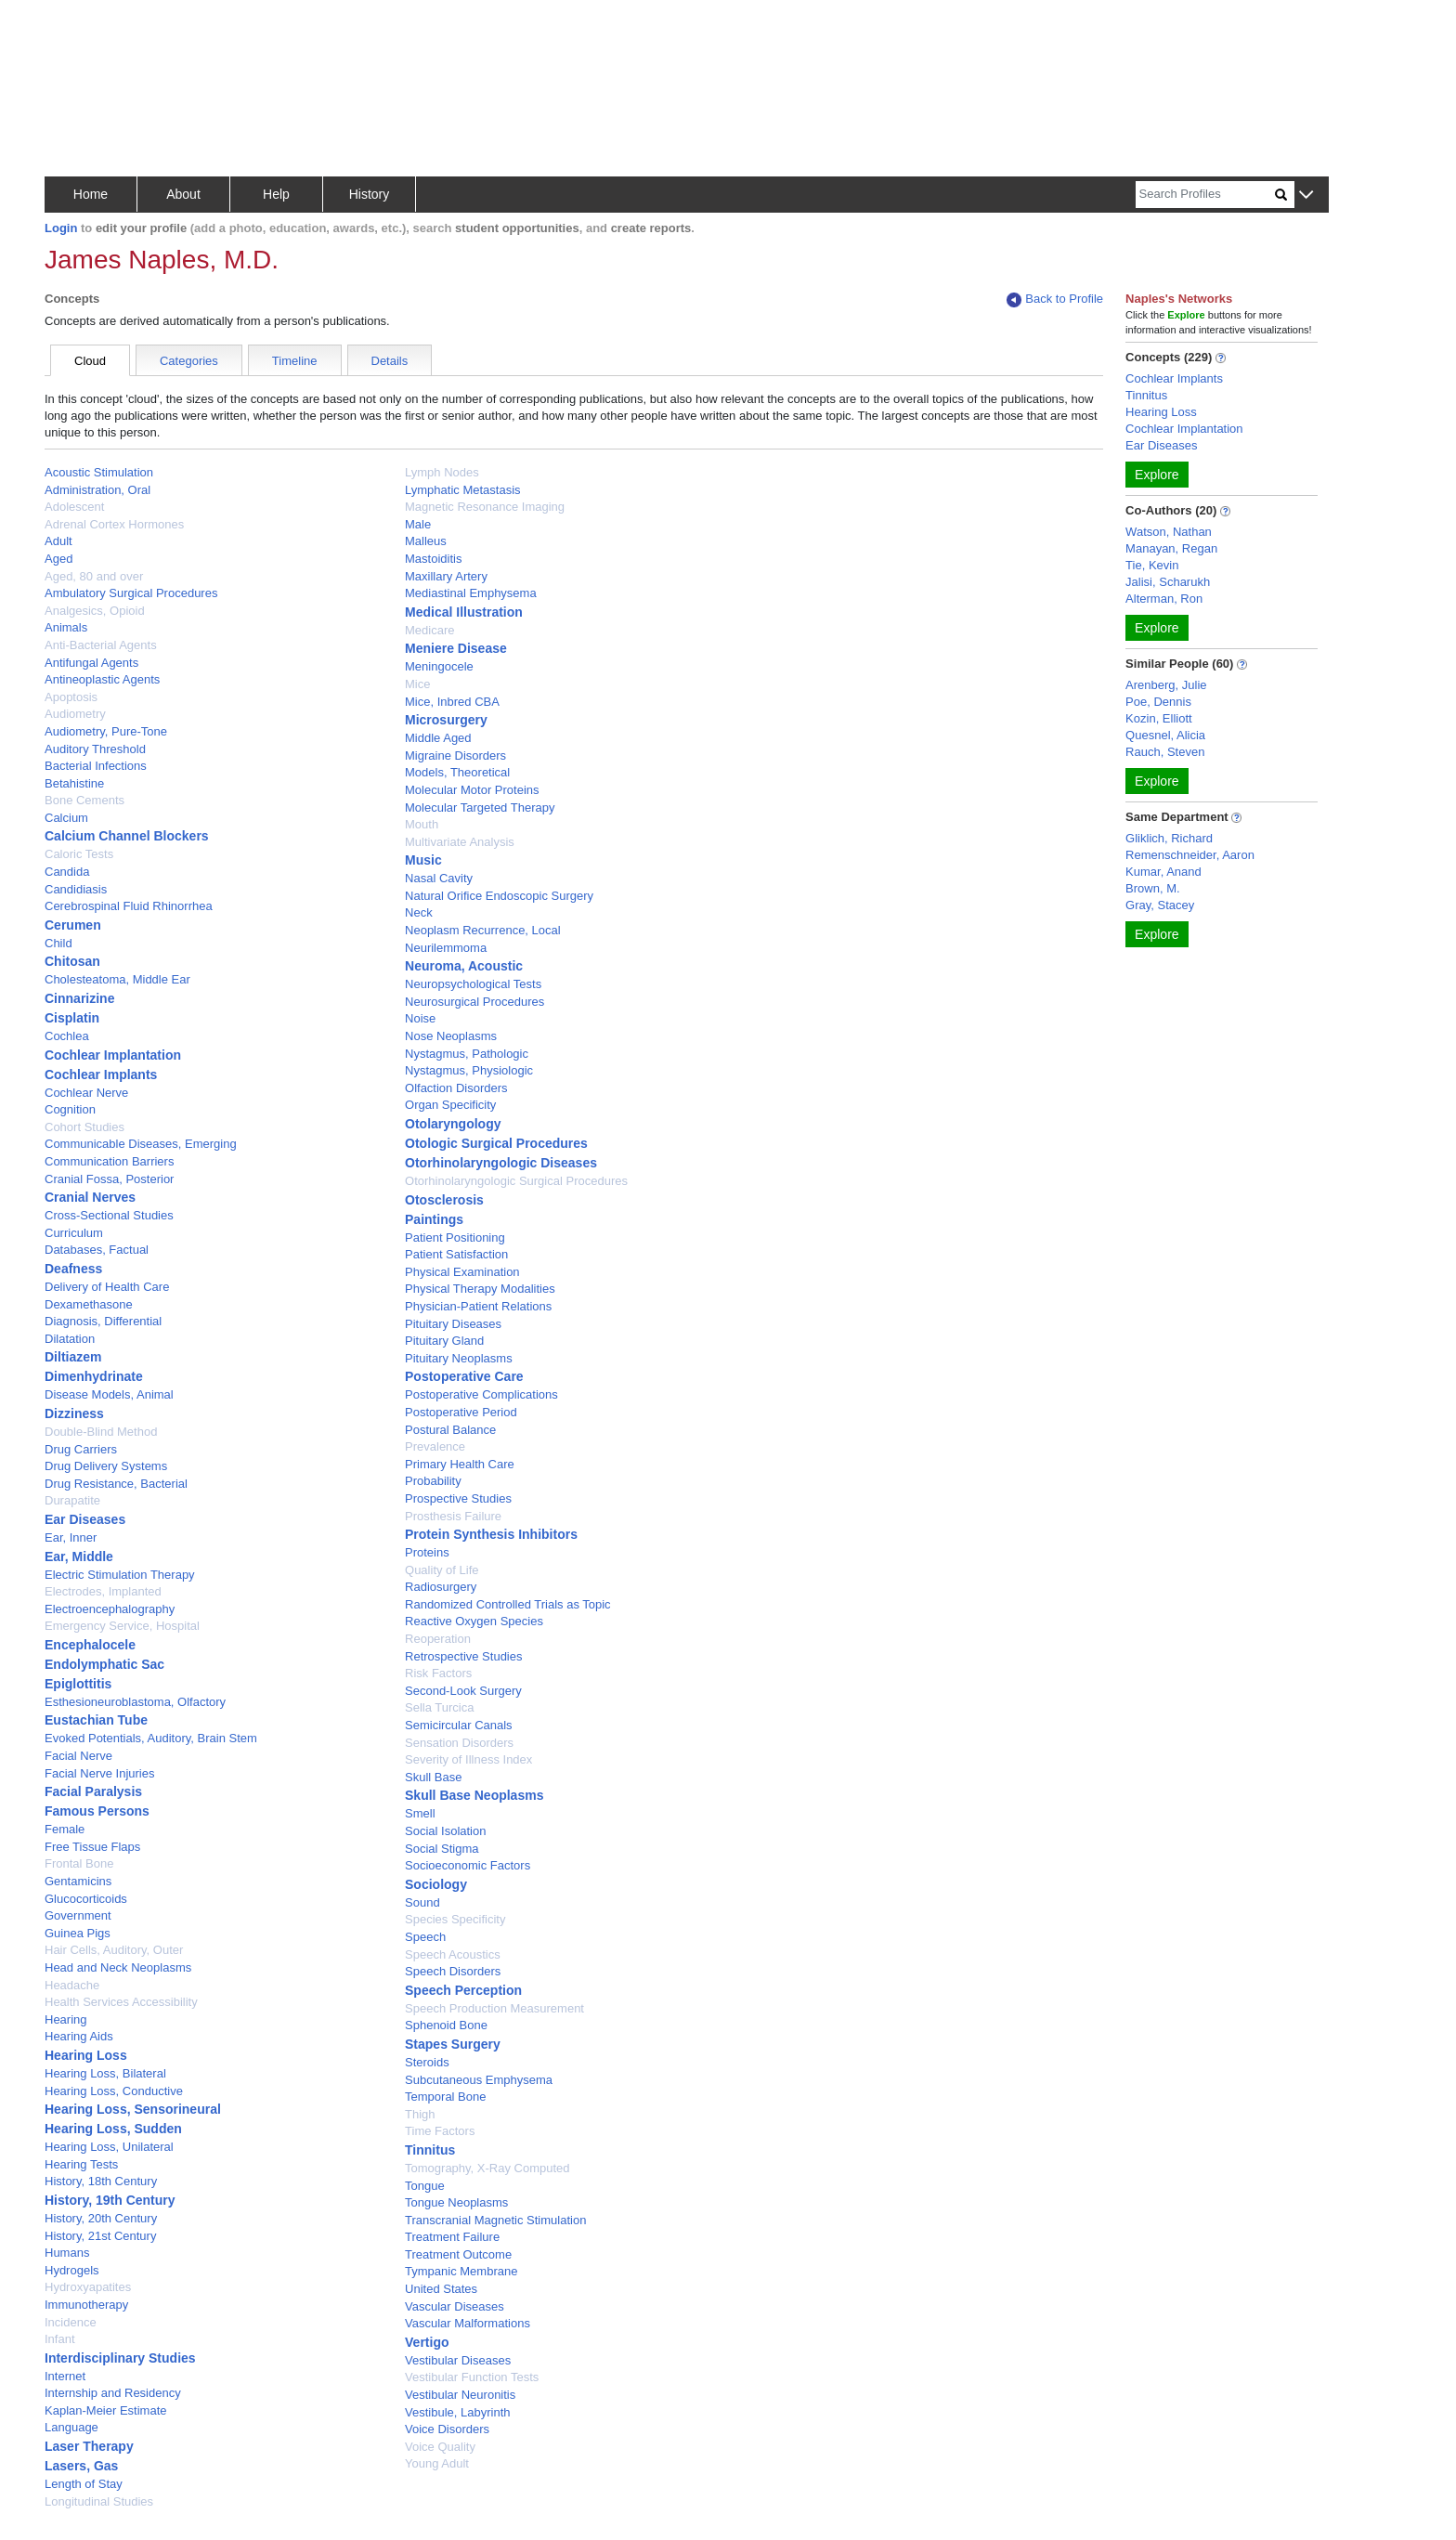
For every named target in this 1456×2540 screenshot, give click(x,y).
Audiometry (75, 714)
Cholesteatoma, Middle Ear (117, 979)
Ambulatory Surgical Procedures (131, 593)
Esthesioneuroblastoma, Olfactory (135, 1702)
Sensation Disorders (459, 1743)
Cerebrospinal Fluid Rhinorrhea (129, 906)
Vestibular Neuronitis (460, 2395)
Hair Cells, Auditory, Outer (114, 1950)
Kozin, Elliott (1158, 718)
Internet (65, 2376)
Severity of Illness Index (468, 1759)
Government (78, 1915)
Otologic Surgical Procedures (496, 1143)
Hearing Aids (79, 2036)
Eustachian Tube (96, 1720)
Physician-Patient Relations (478, 1306)
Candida (67, 872)
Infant (60, 2339)
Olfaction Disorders (456, 1088)
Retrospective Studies (463, 1656)
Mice (417, 684)
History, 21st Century (100, 2236)
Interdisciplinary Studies (120, 2358)
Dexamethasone (89, 1304)
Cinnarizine (79, 998)
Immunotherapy (86, 2305)
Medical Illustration (464, 612)
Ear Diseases (85, 1519)
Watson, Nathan (1168, 532)
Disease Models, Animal (109, 1394)
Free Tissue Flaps (92, 1847)
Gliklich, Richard (1169, 838)
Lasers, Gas (81, 2465)
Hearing (66, 2019)
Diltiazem (73, 1356)
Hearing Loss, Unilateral (109, 2147)
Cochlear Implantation (113, 1055)
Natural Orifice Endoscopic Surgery (499, 896)
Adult (58, 541)
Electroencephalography (110, 1609)
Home (90, 194)
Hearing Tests (81, 2164)
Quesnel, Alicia (1165, 735)
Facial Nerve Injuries (100, 1773)
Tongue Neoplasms (456, 2202)
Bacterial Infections (96, 766)
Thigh (420, 2114)
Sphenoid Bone (446, 2025)
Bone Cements (84, 800)
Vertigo (426, 2342)
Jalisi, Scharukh (1167, 582)
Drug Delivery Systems (106, 1466)
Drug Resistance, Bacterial (116, 1484)
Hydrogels (72, 2270)
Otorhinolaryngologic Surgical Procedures (516, 1181)
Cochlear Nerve (86, 1093)
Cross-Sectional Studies (109, 1215)
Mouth (421, 824)
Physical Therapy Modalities (480, 1289)
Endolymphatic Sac (104, 1664)
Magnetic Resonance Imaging (485, 507)
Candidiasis (76, 889)
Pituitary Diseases (453, 1324)
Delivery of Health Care (107, 1287)
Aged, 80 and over (94, 576)
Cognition (70, 1109)
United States (441, 2289)
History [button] (369, 194)
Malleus (426, 541)
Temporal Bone (445, 2097)
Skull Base (433, 1777)
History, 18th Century (101, 2181)
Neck (419, 912)
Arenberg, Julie (1165, 685)
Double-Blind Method (101, 1432)
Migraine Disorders (455, 755)
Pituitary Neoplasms (459, 1358)
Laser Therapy (89, 2446)
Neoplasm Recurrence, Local (483, 930)
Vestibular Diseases (458, 2360)
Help (276, 194)
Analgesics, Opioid (95, 611)
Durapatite (72, 1500)
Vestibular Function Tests (472, 2377)
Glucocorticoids (86, 1899)
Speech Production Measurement (494, 2008)
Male (418, 524)
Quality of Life (442, 1570)
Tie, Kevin (1151, 565)
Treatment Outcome (458, 2254)
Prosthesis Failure (453, 1516)
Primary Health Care (459, 1464)
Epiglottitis (78, 1683)
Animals (66, 627)
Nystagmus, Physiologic (469, 1070)
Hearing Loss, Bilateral (105, 2073)
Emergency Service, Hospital (122, 1626)
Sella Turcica (439, 1707)
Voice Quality (440, 2447)
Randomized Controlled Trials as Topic (508, 1604)
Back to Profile (1055, 299)
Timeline (295, 361)
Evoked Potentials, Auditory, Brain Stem (151, 1738)
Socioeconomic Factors (467, 1865)
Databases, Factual (97, 1250)
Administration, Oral (97, 490)
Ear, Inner (71, 1537)
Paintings (434, 1219)
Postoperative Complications (481, 1394)
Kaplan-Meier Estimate (106, 2410)
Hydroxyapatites (88, 2287)
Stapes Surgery (452, 2044)
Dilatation (70, 1339)
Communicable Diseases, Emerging (141, 1144)
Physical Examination (462, 1272)
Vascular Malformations (467, 2323)
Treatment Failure (452, 2237)
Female (64, 1829)
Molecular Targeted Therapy (479, 807)
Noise (420, 1018)
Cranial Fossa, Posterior (109, 1179)
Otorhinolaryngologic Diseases (501, 1162)
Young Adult (437, 2463)
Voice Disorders (447, 2429)
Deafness (73, 1268)
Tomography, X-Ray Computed (487, 2168)
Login (61, 228)
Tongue (425, 2186)
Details (390, 361)
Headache (72, 1985)
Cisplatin (72, 1017)
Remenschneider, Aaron (1189, 855)
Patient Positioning (455, 1237)
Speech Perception (463, 1990)
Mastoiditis (433, 559)
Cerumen (73, 925)
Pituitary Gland (444, 1341)
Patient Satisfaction (456, 1254)
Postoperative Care (464, 1376)
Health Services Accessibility (121, 2002)
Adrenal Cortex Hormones (114, 524)
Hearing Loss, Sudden (113, 2128)
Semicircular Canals (459, 1725)
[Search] (1205, 194)
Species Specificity (455, 1919)
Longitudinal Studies (99, 2501)
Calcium (66, 818)
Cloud (90, 361)
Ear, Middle (79, 1556)
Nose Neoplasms (451, 1036)
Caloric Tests (79, 854)
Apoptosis (71, 697)
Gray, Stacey (1159, 905)
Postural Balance (450, 1430)
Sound (422, 1902)
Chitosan (72, 961)
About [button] (183, 194)
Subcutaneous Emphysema (478, 2080)
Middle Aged (438, 738)
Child (58, 943)
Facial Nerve (78, 1756)
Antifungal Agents (91, 663)
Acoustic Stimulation (99, 472)
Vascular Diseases (454, 2306)
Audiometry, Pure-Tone (106, 731)
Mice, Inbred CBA (452, 702)
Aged (58, 559)
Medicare (429, 630)
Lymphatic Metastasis (463, 490)
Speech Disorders (452, 1971)
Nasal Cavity (439, 878)
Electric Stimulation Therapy (120, 1575)
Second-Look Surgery (463, 1691)
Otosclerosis (444, 1199)
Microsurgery (446, 719)
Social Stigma (441, 1849)
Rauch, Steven (1164, 752)
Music (423, 860)
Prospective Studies (458, 1498)
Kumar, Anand (1163, 872)
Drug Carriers (81, 1449)
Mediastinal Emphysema (471, 593)
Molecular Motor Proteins (472, 790)
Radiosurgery (440, 1587)
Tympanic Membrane (461, 2271)
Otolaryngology (452, 1123)
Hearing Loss (86, 2055)
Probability (433, 1481)
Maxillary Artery (446, 576)
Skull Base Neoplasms (474, 1795)
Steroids (427, 2062)
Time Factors (439, 2131)
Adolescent (74, 507)
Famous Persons (97, 1811)
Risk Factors (438, 1673)
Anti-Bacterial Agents (101, 645)
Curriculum (74, 1233)
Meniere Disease (456, 648)
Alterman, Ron (1163, 599)
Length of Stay (84, 2484)
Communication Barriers (109, 1161)
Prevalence (435, 1446)
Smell (420, 1813)
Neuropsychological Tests (473, 984)
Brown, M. (1152, 888)
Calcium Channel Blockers (127, 835)
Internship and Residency (113, 2393)
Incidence (71, 2322)
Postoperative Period (461, 1412)
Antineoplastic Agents (102, 679)
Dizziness (74, 1413)
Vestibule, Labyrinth (457, 2412)
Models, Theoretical (457, 772)
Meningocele (439, 666)
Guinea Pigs (77, 1933)
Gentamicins (78, 1881)
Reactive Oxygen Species (474, 1621)
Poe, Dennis (1158, 702)
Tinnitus (430, 2150)
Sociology (436, 1884)
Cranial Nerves (90, 1197)
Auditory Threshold (95, 749)
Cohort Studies (84, 1127)
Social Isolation (445, 1831)
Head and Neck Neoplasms (118, 1967)
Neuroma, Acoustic (464, 965)
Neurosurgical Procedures (474, 1002)
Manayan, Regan (1171, 548)
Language (71, 2427)
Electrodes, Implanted (103, 1591)
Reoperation (438, 1639)
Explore (1156, 474)
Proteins (427, 1552)
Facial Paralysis (93, 1791)
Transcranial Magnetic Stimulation (495, 2220)
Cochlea (67, 1036)
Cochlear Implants (101, 1074)
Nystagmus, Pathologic (466, 1054)
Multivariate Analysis (459, 842)
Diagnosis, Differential (103, 1321)
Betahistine (74, 783)
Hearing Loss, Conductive (114, 2091)
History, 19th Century (110, 2200)
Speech (425, 1937)
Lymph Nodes (442, 472)
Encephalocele (90, 1644)
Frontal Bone (79, 1863)
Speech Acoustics (452, 1954)
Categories (189, 361)
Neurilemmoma (446, 948)
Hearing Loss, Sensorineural (133, 2109)
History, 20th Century (101, 2218)
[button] (1306, 195)
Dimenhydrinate (94, 1376)
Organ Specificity (450, 1105)
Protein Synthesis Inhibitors (491, 1534)
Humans (67, 2253)
